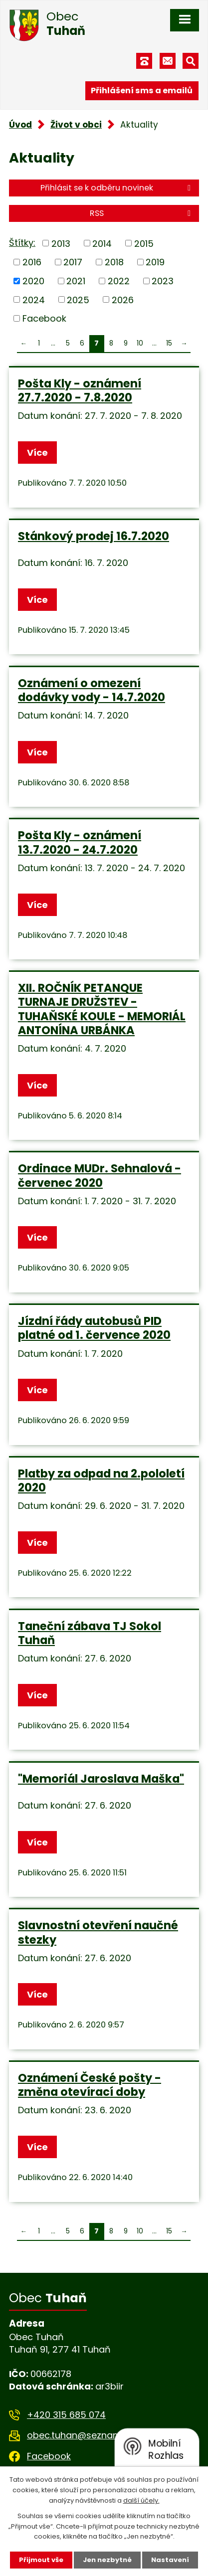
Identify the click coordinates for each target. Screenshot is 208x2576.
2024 (33, 299)
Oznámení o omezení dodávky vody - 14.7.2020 (91, 690)
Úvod (20, 125)
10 (140, 343)
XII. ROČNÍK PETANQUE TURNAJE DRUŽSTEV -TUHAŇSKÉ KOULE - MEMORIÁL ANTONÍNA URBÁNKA (102, 1009)
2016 (31, 262)
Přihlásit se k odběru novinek (117, 187)
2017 (72, 262)
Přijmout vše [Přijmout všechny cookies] (41, 2560)
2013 (60, 243)
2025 (78, 299)
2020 (33, 281)
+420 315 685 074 (66, 2414)
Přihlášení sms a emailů (142, 90)
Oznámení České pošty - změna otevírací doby (89, 2085)
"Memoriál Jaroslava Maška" (101, 1779)
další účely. (141, 2500)
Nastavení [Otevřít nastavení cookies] (170, 2560)
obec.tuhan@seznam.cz (80, 2435)
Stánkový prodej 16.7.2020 (93, 536)
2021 (75, 281)
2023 (163, 281)
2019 (155, 262)
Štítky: (22, 242)
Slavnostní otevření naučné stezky (98, 1932)
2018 (114, 262)
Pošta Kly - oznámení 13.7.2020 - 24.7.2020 (79, 842)
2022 (119, 281)
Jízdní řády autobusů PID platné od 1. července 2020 (94, 1328)
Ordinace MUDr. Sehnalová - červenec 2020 (99, 1175)
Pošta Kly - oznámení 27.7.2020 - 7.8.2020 (79, 390)
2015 (144, 243)
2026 (123, 299)
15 (169, 343)
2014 (102, 243)
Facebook (44, 318)
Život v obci (76, 125)
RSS (142, 213)
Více (37, 452)
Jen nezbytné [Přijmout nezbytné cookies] (107, 2560)
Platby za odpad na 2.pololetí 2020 (101, 1480)
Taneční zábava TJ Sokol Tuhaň (89, 1633)
